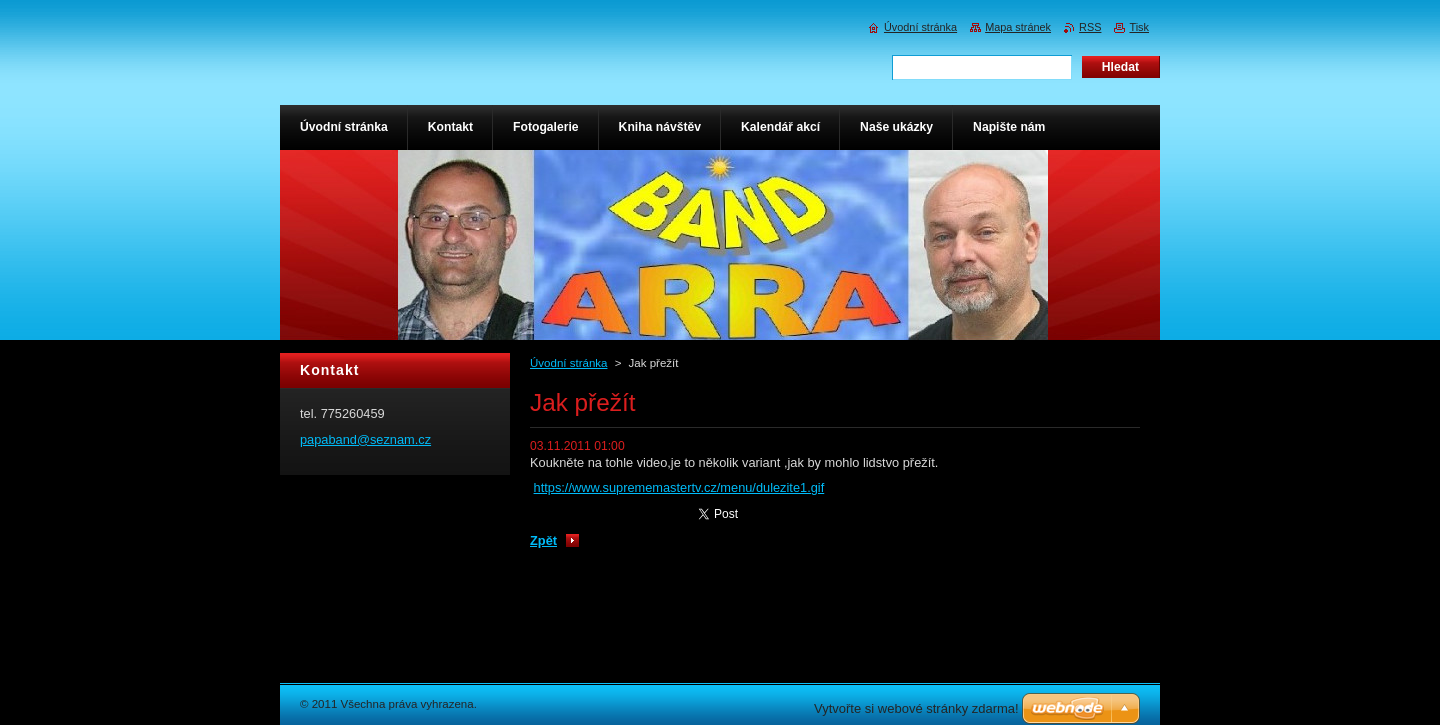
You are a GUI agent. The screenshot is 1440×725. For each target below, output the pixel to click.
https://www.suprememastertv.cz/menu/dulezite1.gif (679, 487)
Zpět (543, 540)
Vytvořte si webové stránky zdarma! (916, 708)
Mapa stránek (1018, 27)
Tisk (1139, 27)
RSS (1090, 27)
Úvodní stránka (568, 363)
